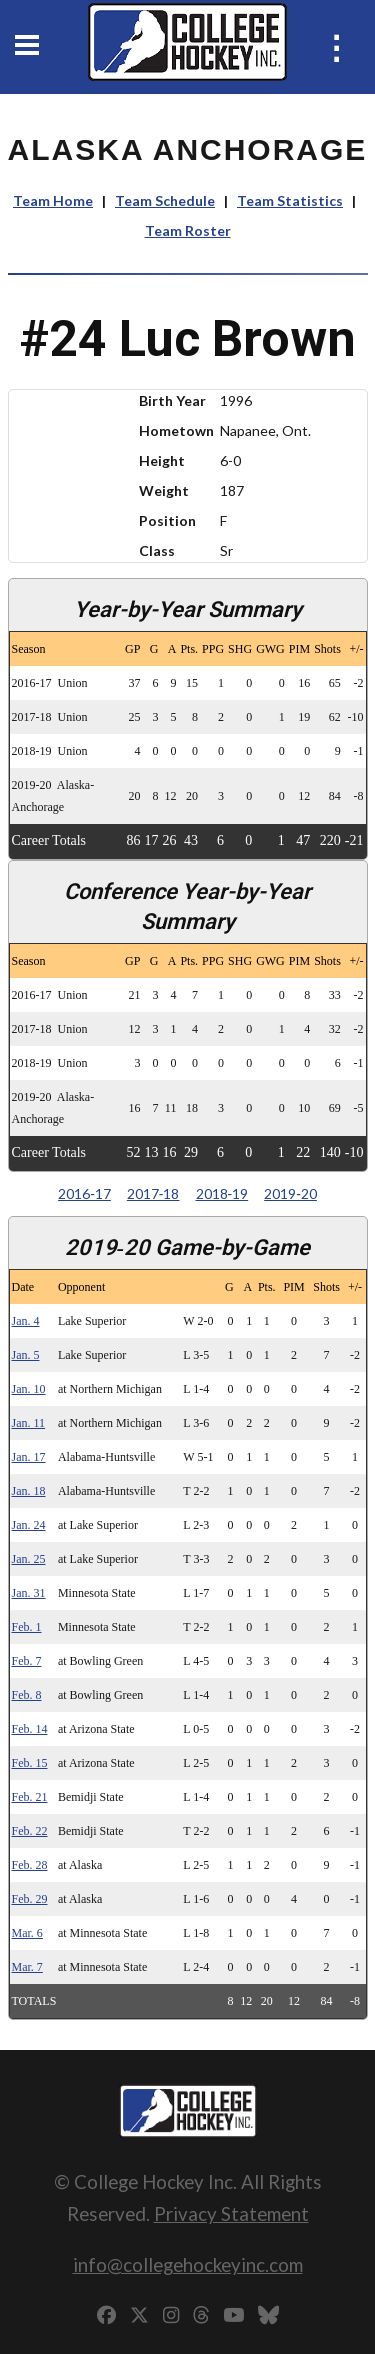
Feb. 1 (27, 1627)
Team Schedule (165, 200)
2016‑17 (84, 1193)
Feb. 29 (30, 1899)
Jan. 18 (29, 1491)
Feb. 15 (30, 1763)
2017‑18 (153, 1193)
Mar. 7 (27, 1967)
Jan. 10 (29, 1389)
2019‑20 (290, 1193)
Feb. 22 (30, 1831)
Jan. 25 (29, 1559)
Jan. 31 (29, 1593)
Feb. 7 (27, 1661)
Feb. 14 (30, 1729)
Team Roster (188, 230)
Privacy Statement (231, 2213)
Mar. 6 (27, 1933)
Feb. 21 (30, 1797)
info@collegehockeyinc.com (188, 2264)
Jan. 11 (29, 1423)
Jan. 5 (26, 1355)
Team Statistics (290, 200)
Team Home (53, 200)
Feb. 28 (30, 1865)
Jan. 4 (26, 1321)
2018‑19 (222, 1193)
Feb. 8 (27, 1695)
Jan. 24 (29, 1525)
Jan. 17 (29, 1457)
